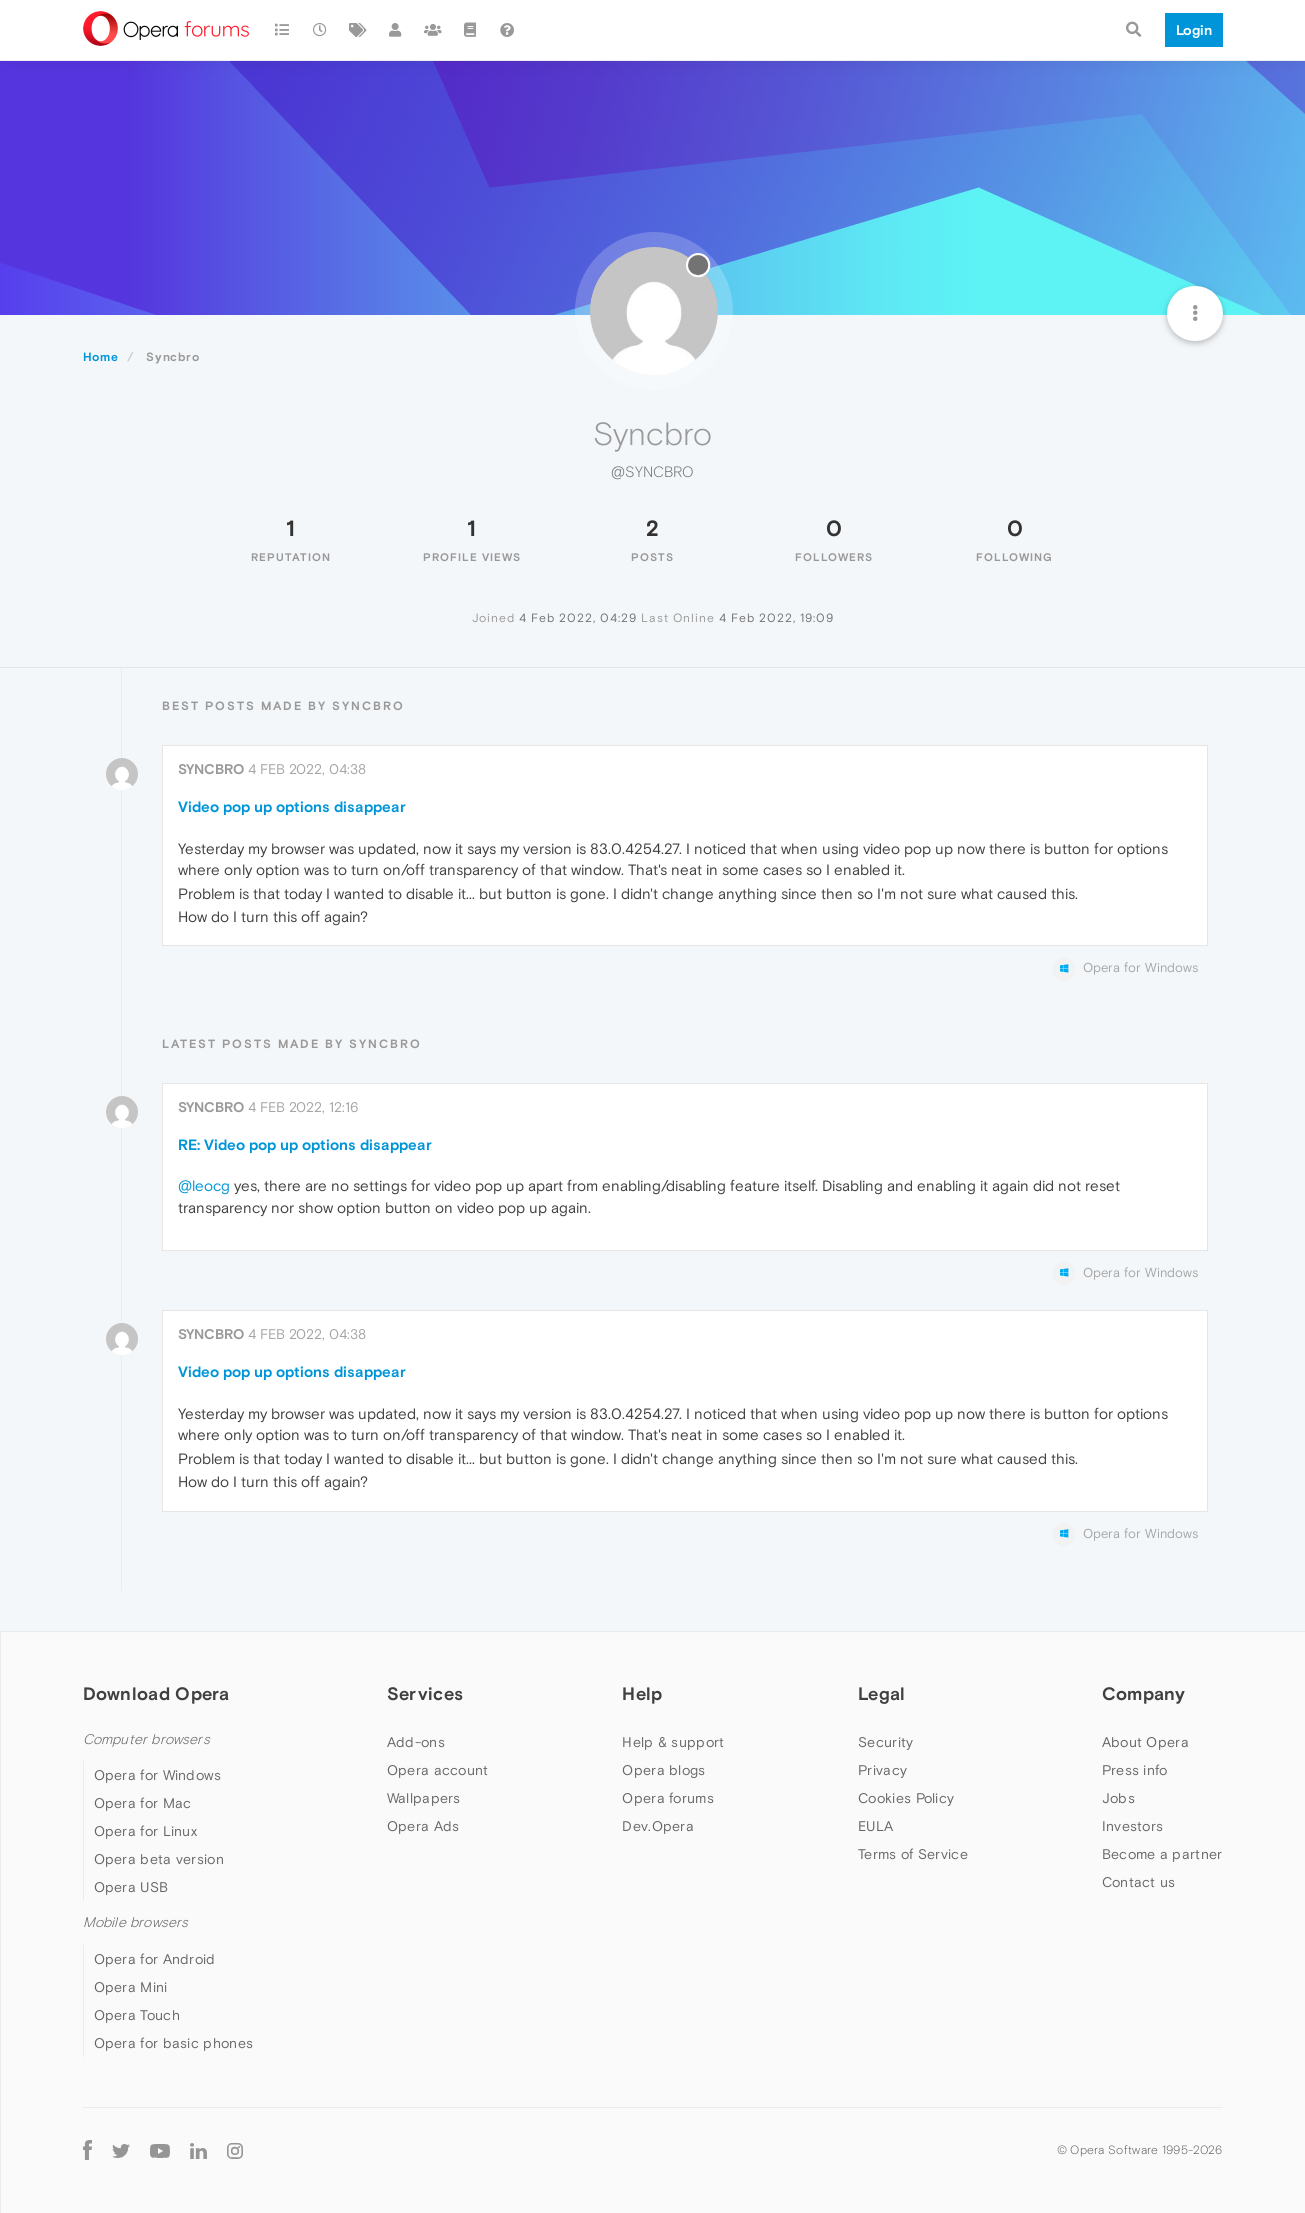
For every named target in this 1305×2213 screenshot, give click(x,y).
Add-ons (416, 1742)
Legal (882, 1693)
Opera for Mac (143, 1803)
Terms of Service (913, 1854)
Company (1144, 1693)
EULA (875, 1826)
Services (425, 1693)
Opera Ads (423, 1826)
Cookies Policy (906, 1798)
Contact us (1139, 1882)
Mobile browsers (136, 1922)
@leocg (204, 1185)
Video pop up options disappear (292, 806)
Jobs (1118, 1798)
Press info (1135, 1770)
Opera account (438, 1770)
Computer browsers (146, 1739)
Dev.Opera (658, 1826)
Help (642, 1693)
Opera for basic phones (174, 2043)
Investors (1133, 1826)
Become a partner (1162, 1854)
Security (885, 1742)
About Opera (1145, 1742)
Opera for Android (155, 1959)
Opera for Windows (158, 1775)
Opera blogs (663, 1770)
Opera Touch (137, 2015)
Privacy (882, 1770)
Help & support (673, 1742)
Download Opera (156, 1693)
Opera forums (668, 1798)
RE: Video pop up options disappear (305, 1144)
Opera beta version (159, 1859)
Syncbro (211, 769)
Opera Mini (131, 1987)
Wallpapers (424, 1798)
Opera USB (131, 1887)
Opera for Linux (146, 1831)
